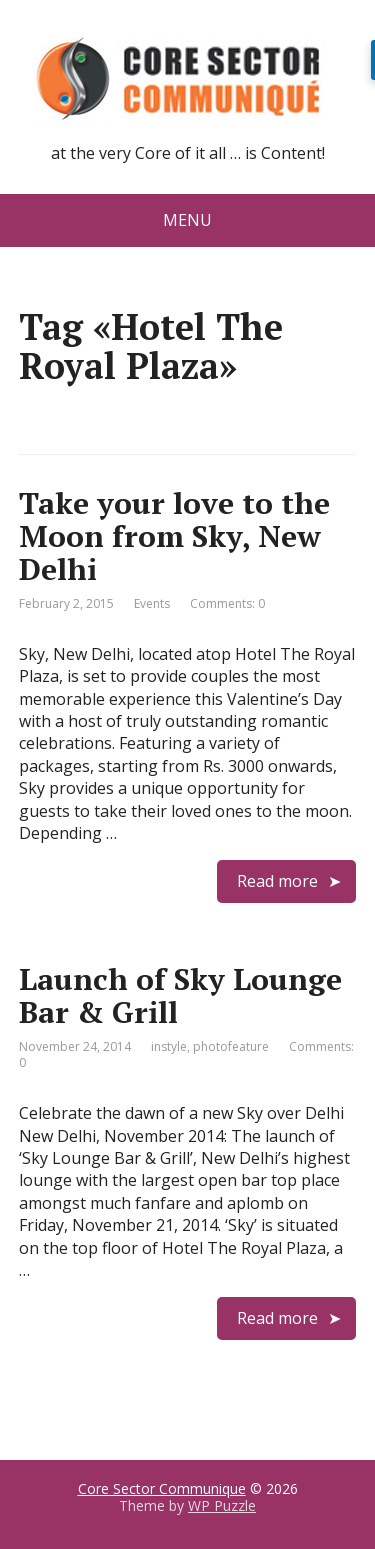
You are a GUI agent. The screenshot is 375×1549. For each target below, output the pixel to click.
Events (152, 603)
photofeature (231, 1046)
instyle (169, 1046)
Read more (277, 881)
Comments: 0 (227, 603)
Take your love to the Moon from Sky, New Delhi (174, 536)
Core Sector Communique (162, 1488)
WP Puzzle (222, 1505)
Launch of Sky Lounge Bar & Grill (180, 995)
